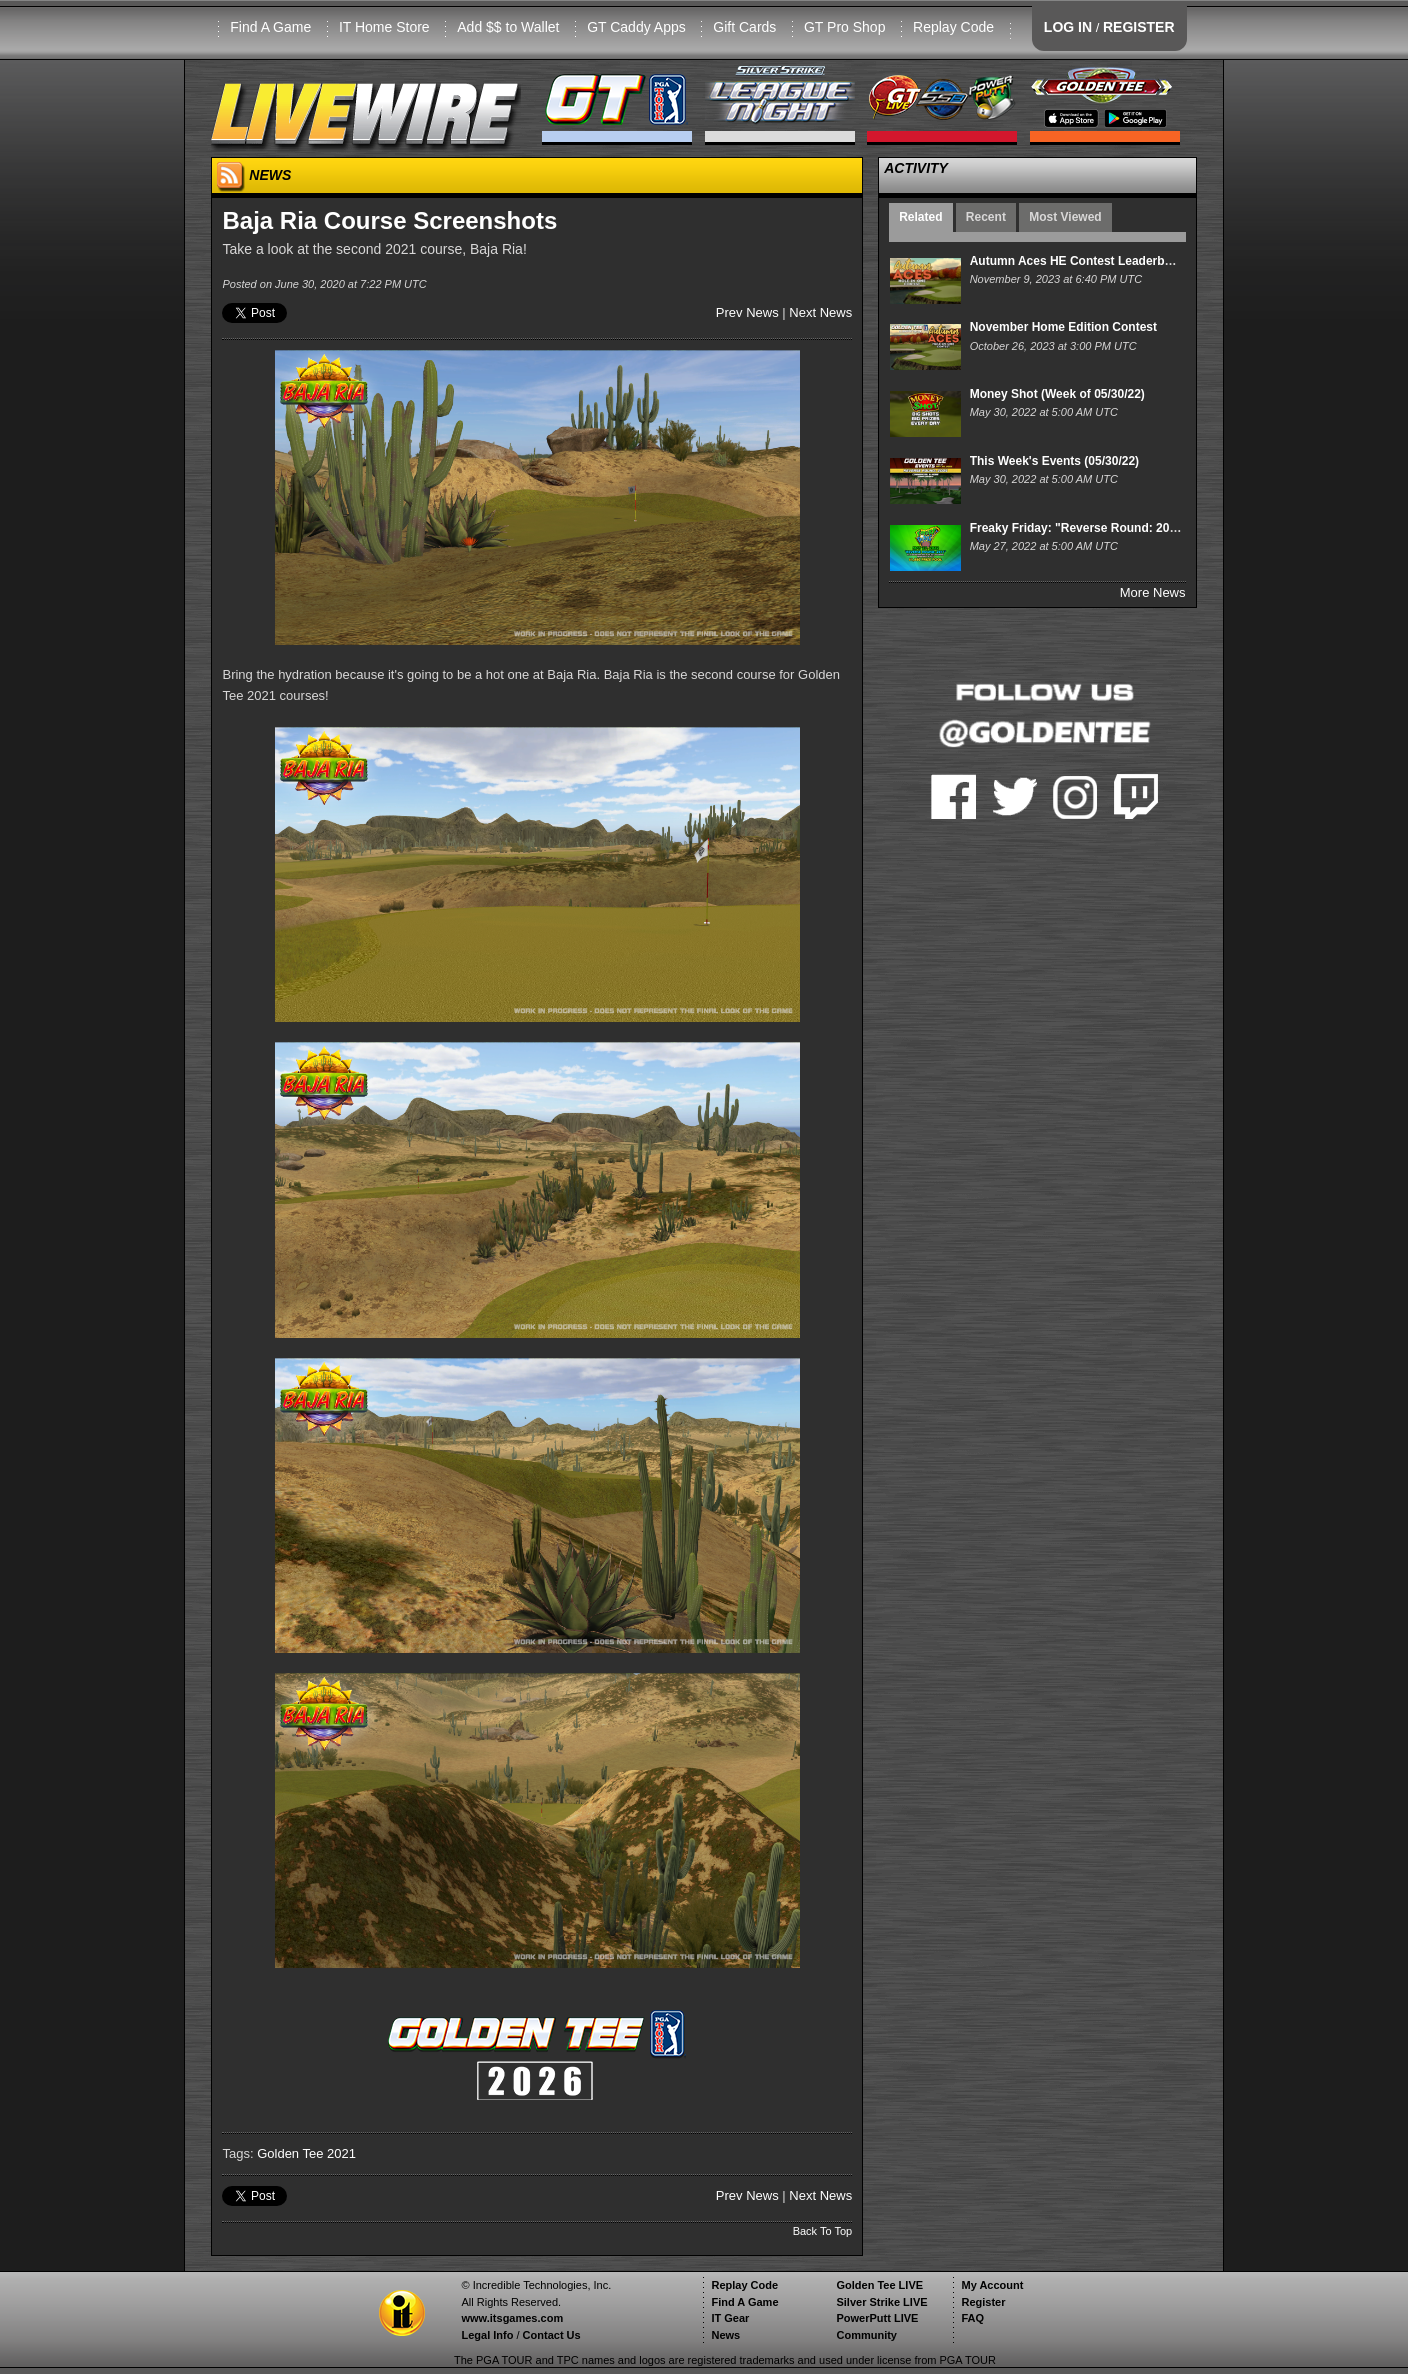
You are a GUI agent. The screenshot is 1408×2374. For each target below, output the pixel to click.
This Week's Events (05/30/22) (1054, 461)
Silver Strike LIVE (881, 2302)
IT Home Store (384, 27)
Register (983, 2302)
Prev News (747, 312)
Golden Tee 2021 (306, 2153)
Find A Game (270, 27)
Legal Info (487, 2335)
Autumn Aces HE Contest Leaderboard (1080, 261)
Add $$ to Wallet (508, 27)
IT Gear (730, 2318)
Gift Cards (744, 27)
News (725, 2335)
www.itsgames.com (512, 2318)
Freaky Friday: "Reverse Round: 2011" (1079, 528)
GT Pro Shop (844, 27)
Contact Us (552, 2335)
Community (866, 2335)
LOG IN (1068, 27)
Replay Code (953, 27)
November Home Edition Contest (1063, 327)
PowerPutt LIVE (877, 2318)
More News (1153, 592)
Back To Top (823, 2231)
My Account (992, 2285)
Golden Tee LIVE (879, 2285)
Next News (820, 312)
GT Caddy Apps (636, 27)
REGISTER (1139, 27)
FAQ (972, 2318)
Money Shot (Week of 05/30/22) (1057, 394)
